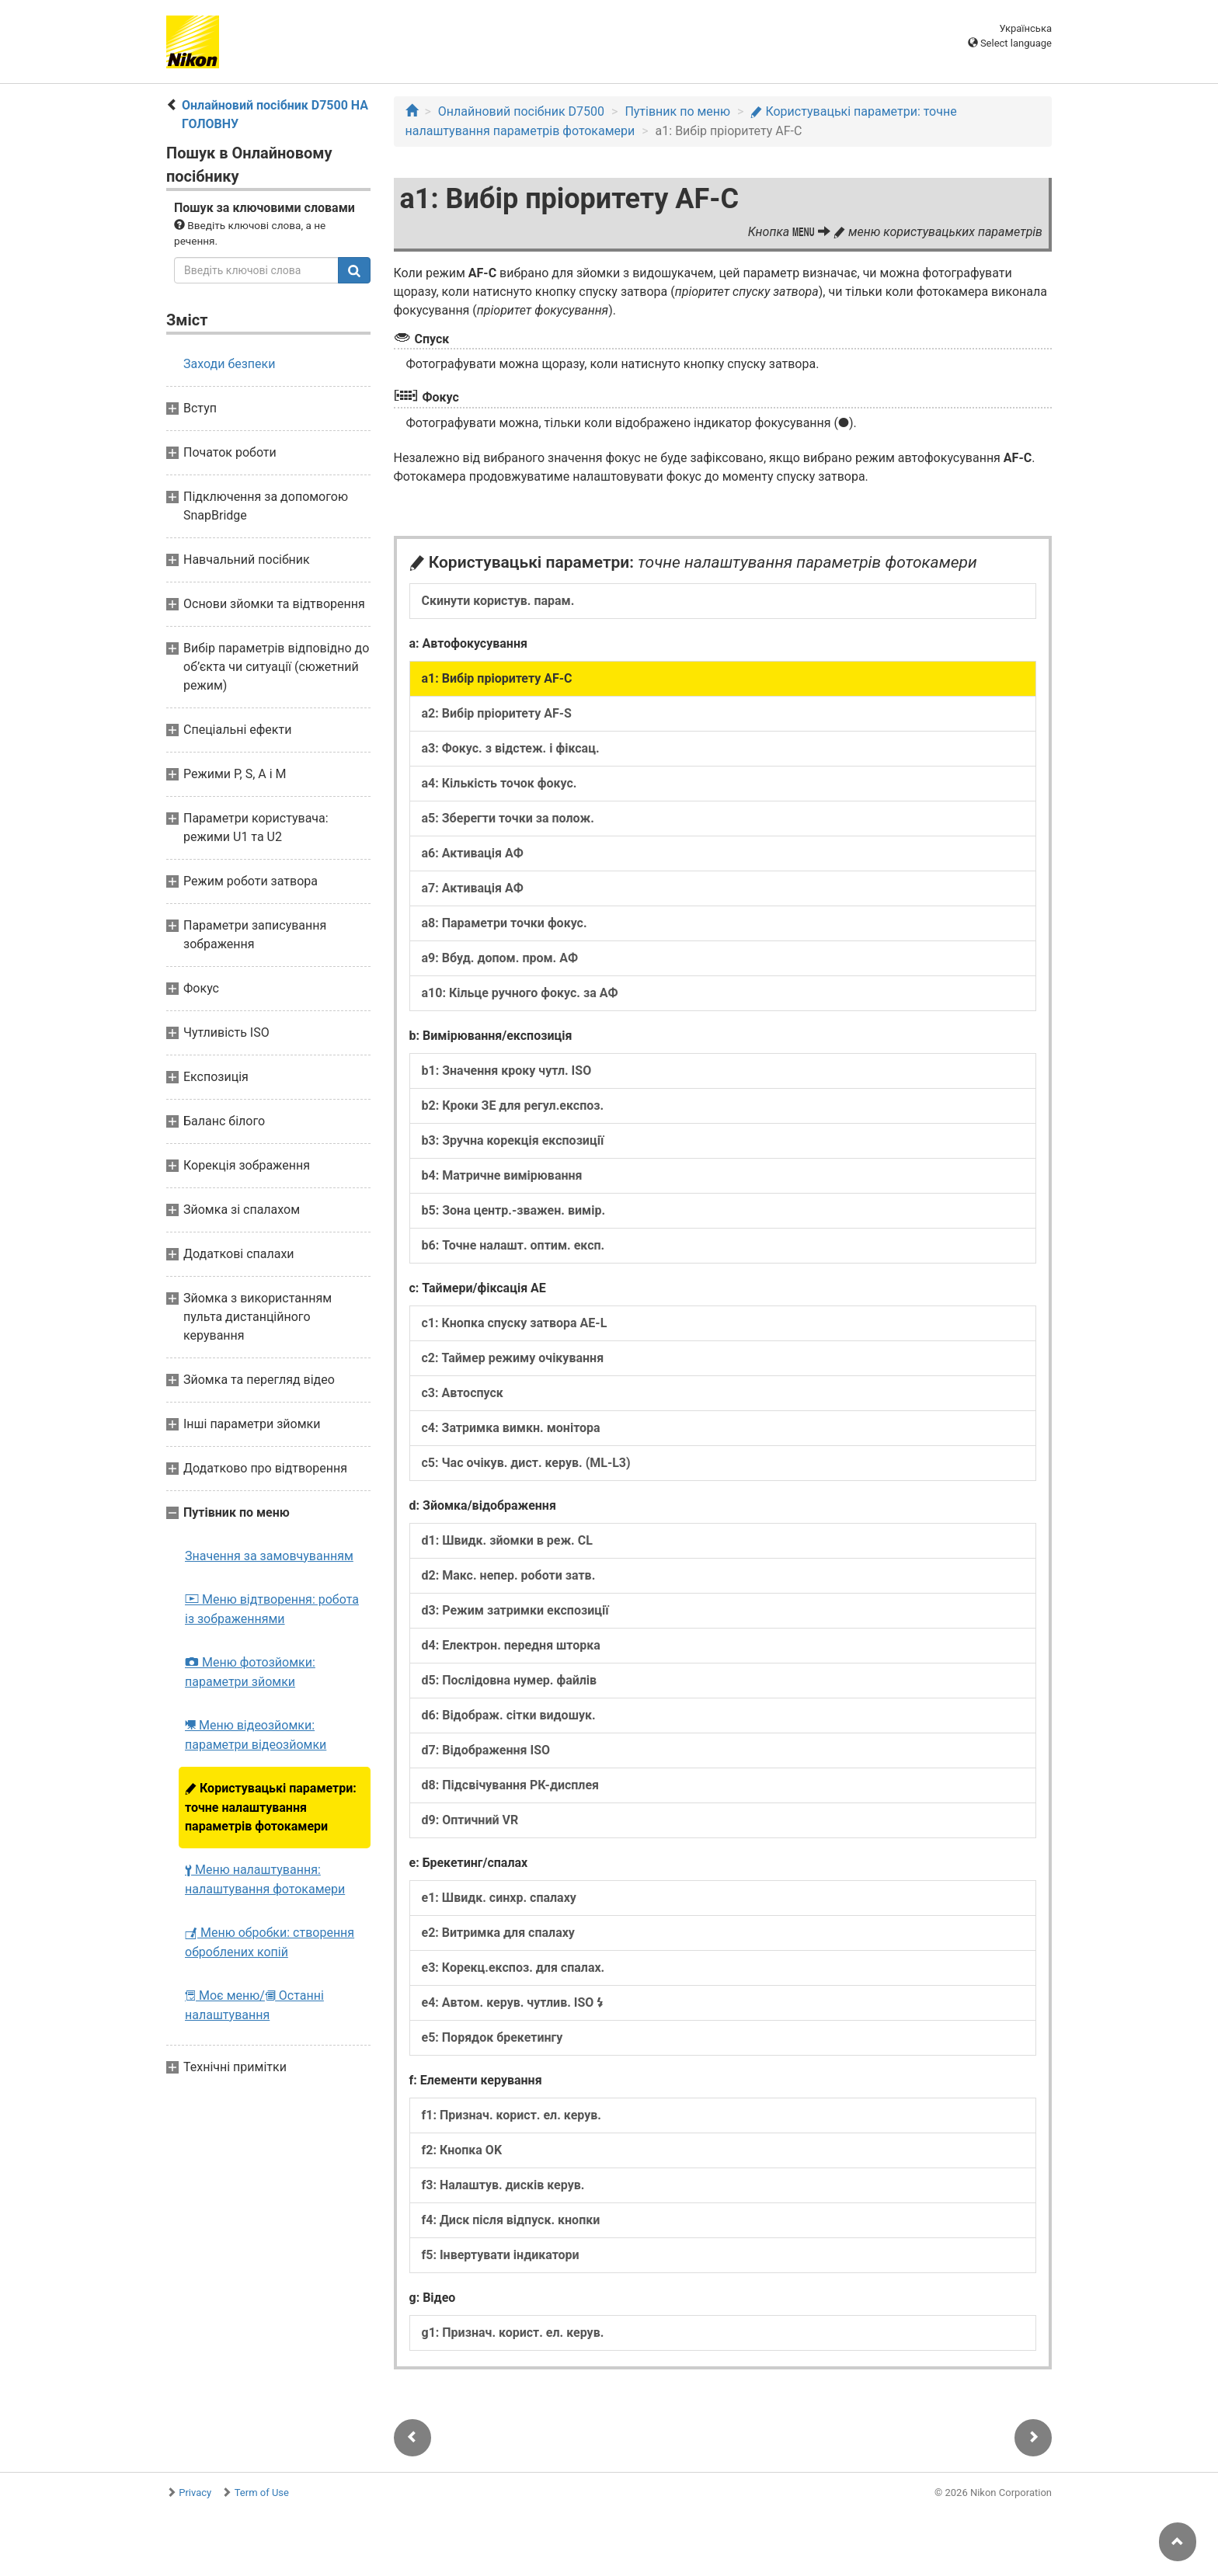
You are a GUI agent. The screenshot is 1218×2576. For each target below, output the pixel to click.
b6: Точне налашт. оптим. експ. (513, 1245)
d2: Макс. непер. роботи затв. (509, 1575)
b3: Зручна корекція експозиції (513, 1140)
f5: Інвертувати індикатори (500, 2254)
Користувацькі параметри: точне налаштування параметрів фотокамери (271, 1807)
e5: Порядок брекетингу (492, 2037)
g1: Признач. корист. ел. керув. (513, 2332)
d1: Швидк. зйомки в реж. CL (507, 1540)
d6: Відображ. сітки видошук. (509, 1715)
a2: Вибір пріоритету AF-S (497, 713)
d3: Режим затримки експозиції (515, 1610)
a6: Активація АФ (473, 853)
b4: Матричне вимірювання (502, 1175)
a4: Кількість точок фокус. (499, 783)
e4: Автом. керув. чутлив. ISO (513, 2002)
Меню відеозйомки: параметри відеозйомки (255, 1735)
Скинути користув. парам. (498, 600)
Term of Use (262, 2492)
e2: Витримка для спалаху (498, 1932)
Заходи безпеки (229, 363)
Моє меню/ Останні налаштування (254, 2005)
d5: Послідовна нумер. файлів (509, 1680)
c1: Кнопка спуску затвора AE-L (514, 1323)
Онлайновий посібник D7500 (521, 111)
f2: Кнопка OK (462, 2150)
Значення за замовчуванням (269, 1556)
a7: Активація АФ (473, 888)
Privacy (195, 2492)
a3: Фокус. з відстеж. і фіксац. (511, 748)
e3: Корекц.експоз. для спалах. (513, 1967)
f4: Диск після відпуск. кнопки (511, 2220)
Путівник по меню (677, 111)
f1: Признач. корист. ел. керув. (511, 2115)
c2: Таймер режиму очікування (513, 1358)
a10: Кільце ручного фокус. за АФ (520, 993)
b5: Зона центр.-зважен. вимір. (514, 1210)
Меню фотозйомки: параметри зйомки (250, 1672)
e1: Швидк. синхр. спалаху (499, 1897)
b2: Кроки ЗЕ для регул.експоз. (513, 1105)
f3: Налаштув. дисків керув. (503, 2185)
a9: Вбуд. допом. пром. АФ (500, 958)
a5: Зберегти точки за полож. (508, 818)
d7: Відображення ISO (486, 1750)
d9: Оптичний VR (470, 1820)
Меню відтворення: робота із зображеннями (272, 1609)
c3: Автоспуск (462, 1392)
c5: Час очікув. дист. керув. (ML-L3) (526, 1462)
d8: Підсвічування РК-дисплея (511, 1785)
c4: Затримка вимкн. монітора (511, 1427)
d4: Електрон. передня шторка (511, 1645)
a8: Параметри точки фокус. (504, 923)
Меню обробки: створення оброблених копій (269, 1942)
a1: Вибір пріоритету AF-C (497, 678)
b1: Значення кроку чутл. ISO (507, 1070)
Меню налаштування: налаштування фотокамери (265, 1879)
